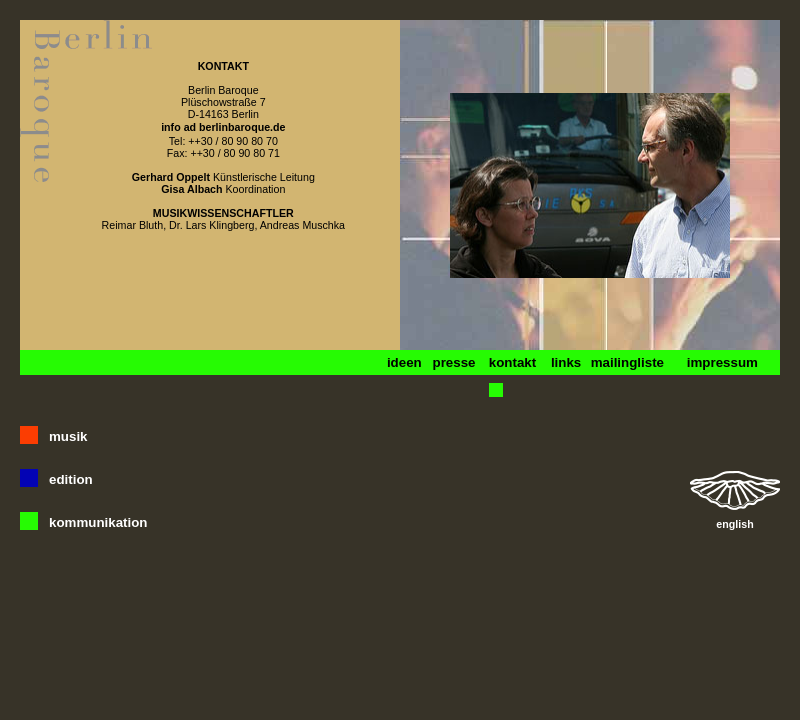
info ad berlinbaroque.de (223, 127)
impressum (722, 362)
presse (453, 362)
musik (68, 436)
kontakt (512, 362)
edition (71, 479)
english (734, 524)
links (566, 362)
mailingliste (627, 362)
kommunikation (98, 522)
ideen (404, 362)
